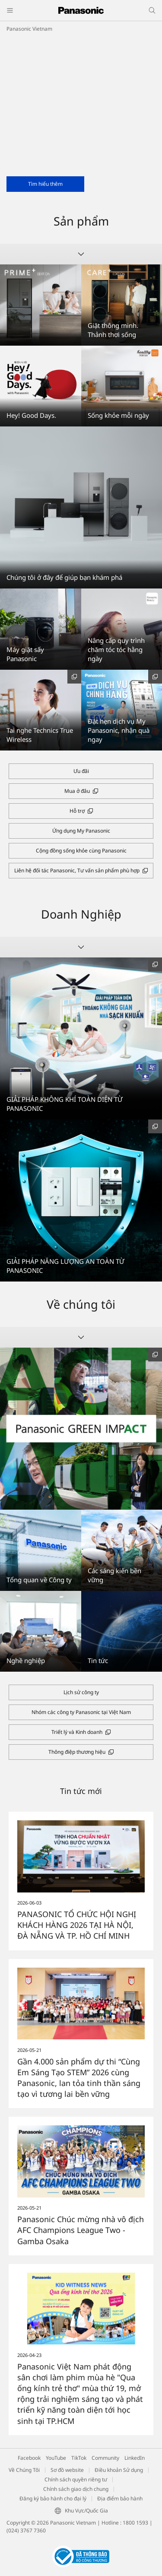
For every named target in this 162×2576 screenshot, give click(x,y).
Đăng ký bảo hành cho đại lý (52, 2498)
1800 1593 (135, 2522)
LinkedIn (134, 2458)
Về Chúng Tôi (24, 2470)
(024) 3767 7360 (26, 2530)
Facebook (29, 2458)
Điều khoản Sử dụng (119, 2470)
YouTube (56, 2458)
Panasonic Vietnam (29, 28)
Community (105, 2458)
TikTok (78, 2458)
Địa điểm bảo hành (120, 2498)
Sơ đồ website (67, 2470)
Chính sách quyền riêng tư (75, 2479)
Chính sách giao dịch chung (75, 2489)
